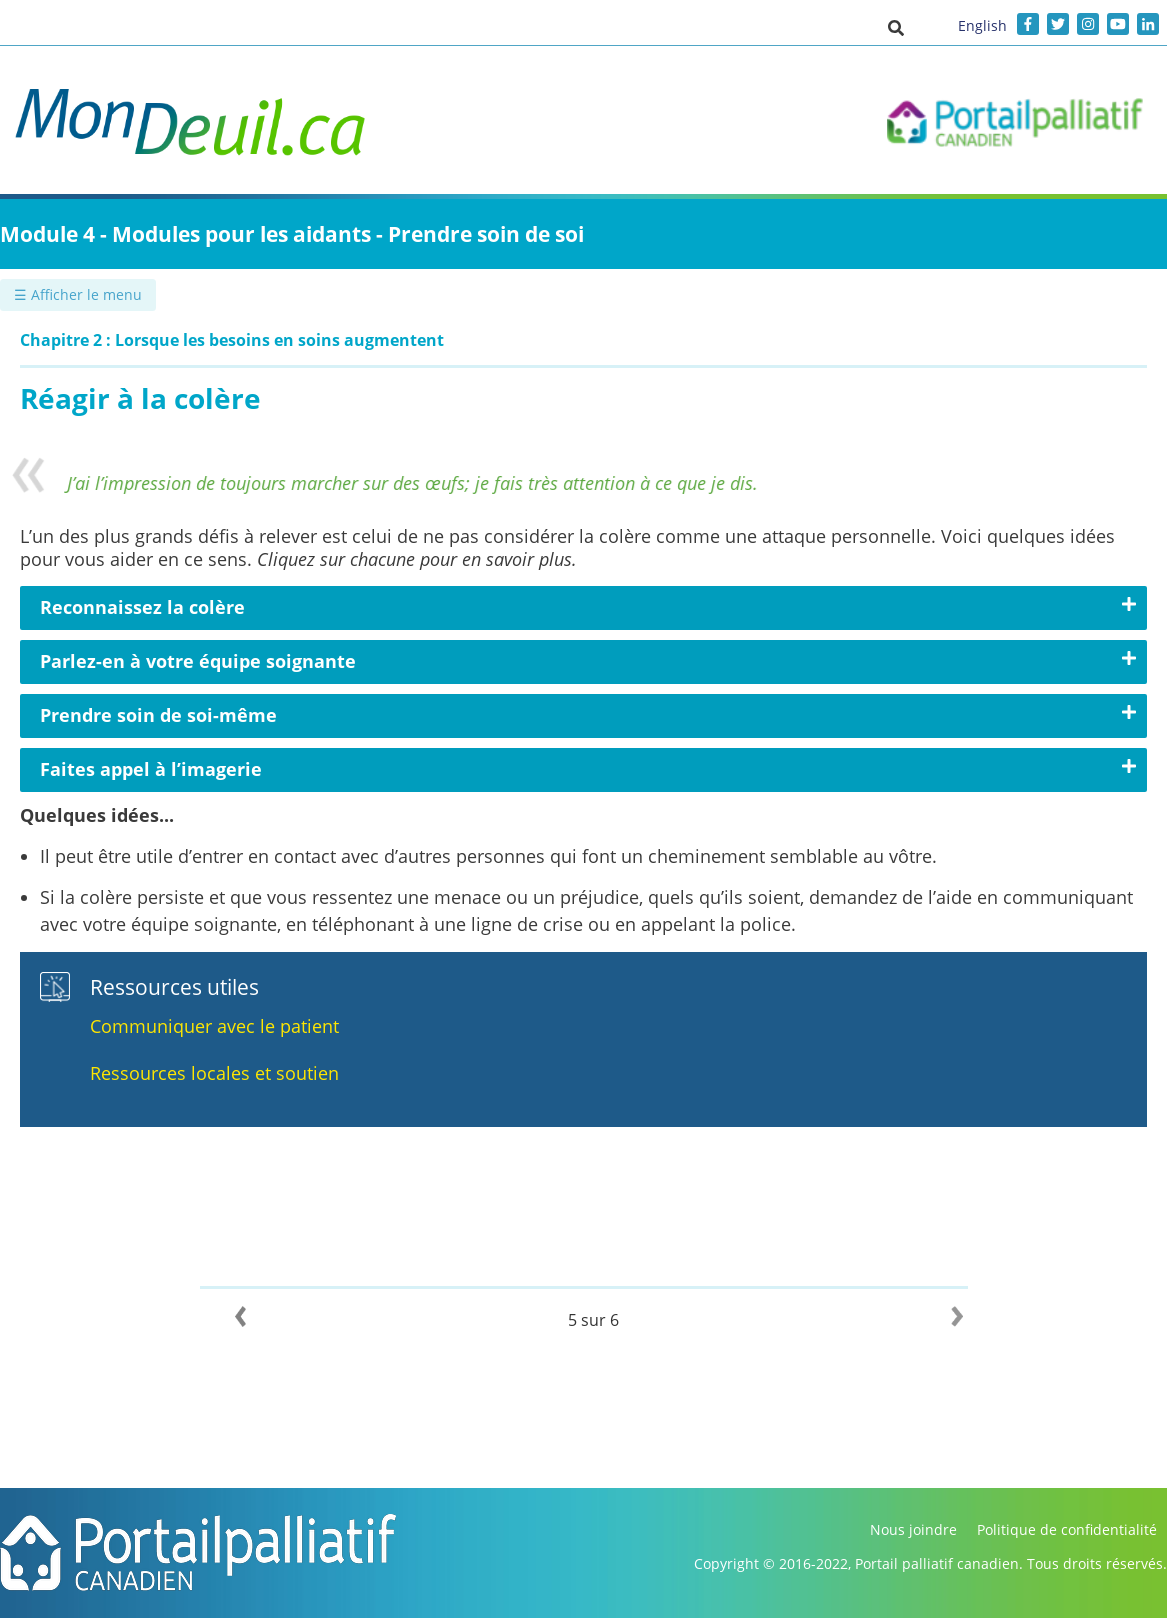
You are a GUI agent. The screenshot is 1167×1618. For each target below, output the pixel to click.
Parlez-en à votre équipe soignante (198, 661)
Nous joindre (913, 1529)
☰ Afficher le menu (78, 294)
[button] (896, 27)
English (982, 25)
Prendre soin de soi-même (158, 715)
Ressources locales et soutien (214, 1073)
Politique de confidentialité (1067, 1529)
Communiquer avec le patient (214, 1026)
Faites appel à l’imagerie (151, 769)
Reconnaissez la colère (142, 607)
